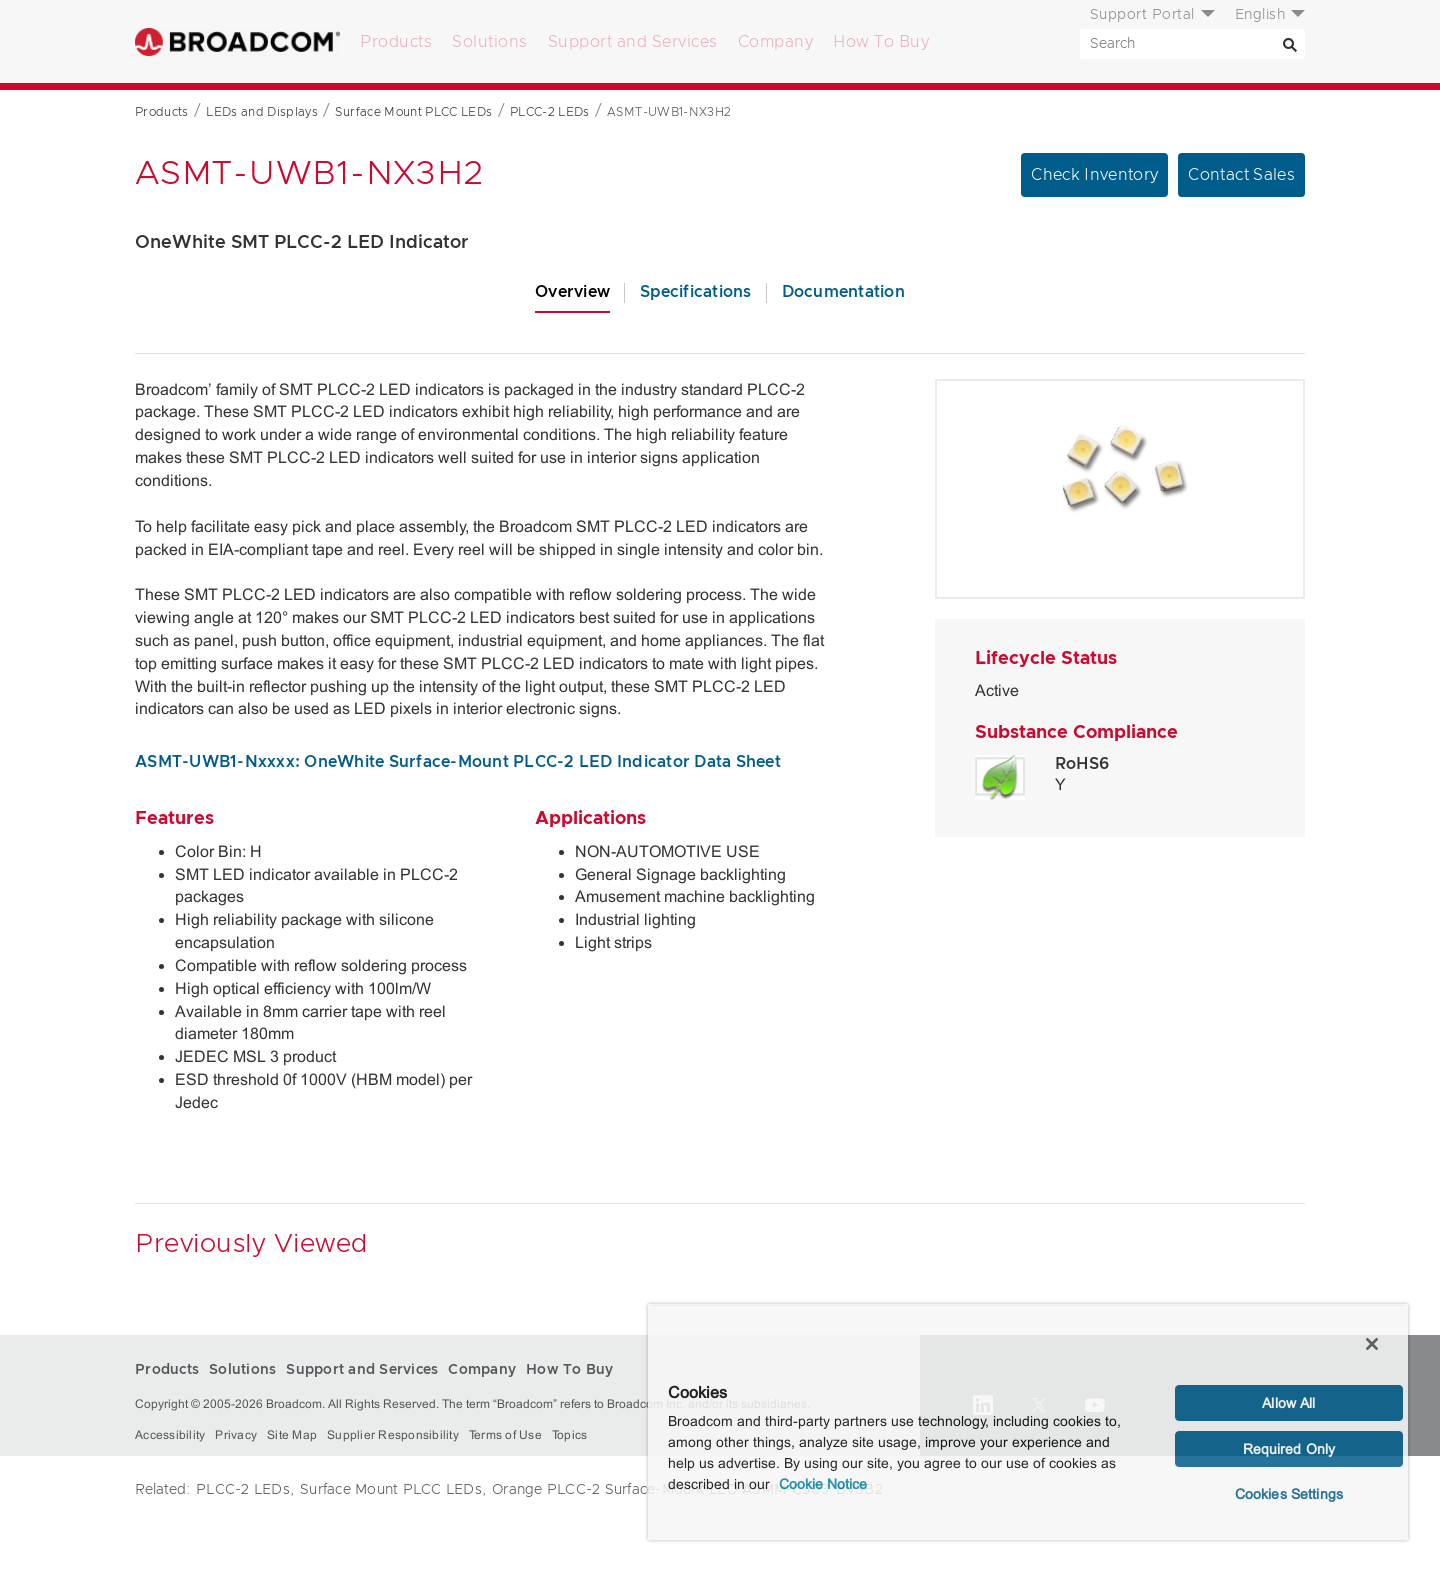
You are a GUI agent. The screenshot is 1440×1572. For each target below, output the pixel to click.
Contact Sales (1241, 175)
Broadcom (237, 41)
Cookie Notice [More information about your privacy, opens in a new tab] (823, 1484)
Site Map (292, 1435)
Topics (570, 1435)
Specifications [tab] (696, 292)
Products (396, 42)
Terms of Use (505, 1435)
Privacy (236, 1435)
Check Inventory (1094, 175)
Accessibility (170, 1435)
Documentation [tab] (843, 292)
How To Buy (881, 42)
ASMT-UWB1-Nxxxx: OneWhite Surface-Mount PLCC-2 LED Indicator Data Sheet (458, 762)
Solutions (490, 42)
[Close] (1372, 1344)
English (1260, 15)
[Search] (1290, 44)
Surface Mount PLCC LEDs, (393, 1490)
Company (776, 42)
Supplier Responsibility (393, 1435)
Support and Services (633, 42)
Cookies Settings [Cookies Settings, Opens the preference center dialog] (1289, 1494)
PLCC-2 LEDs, (245, 1490)
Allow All (1288, 1403)
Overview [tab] (572, 292)
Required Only (1289, 1449)
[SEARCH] (1192, 44)
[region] (1028, 1422)
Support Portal (1142, 15)
